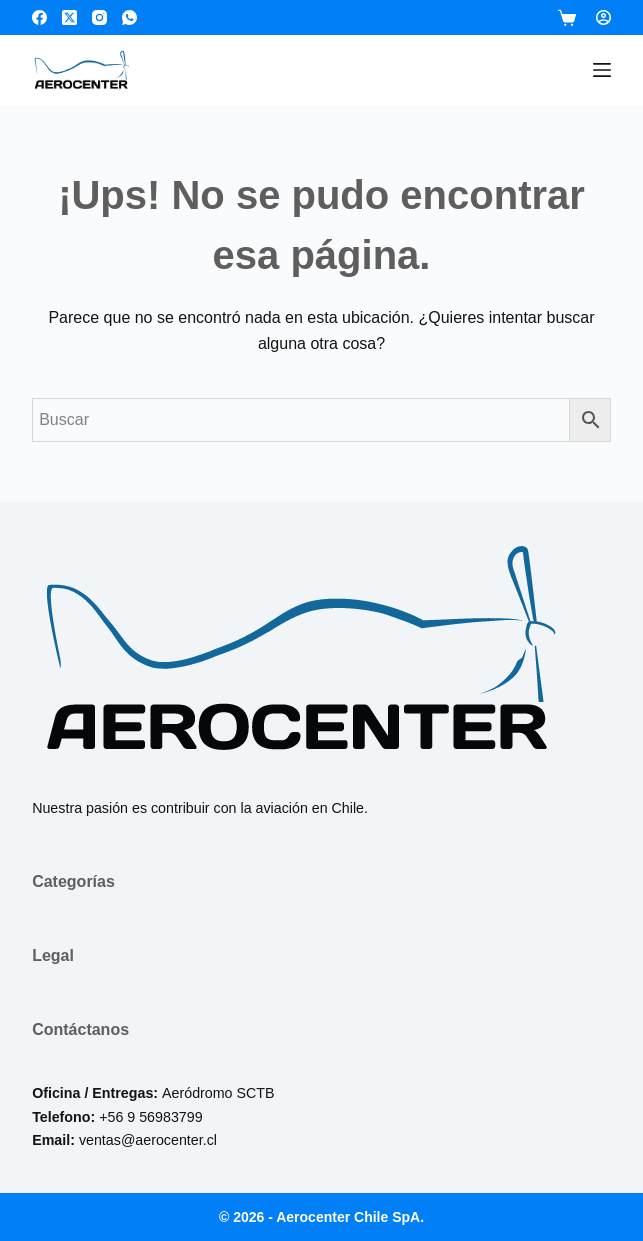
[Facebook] (39, 17)
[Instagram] (99, 17)
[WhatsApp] (129, 17)
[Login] (603, 17)
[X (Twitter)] (69, 17)
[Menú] (602, 70)
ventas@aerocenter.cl (148, 1140)
